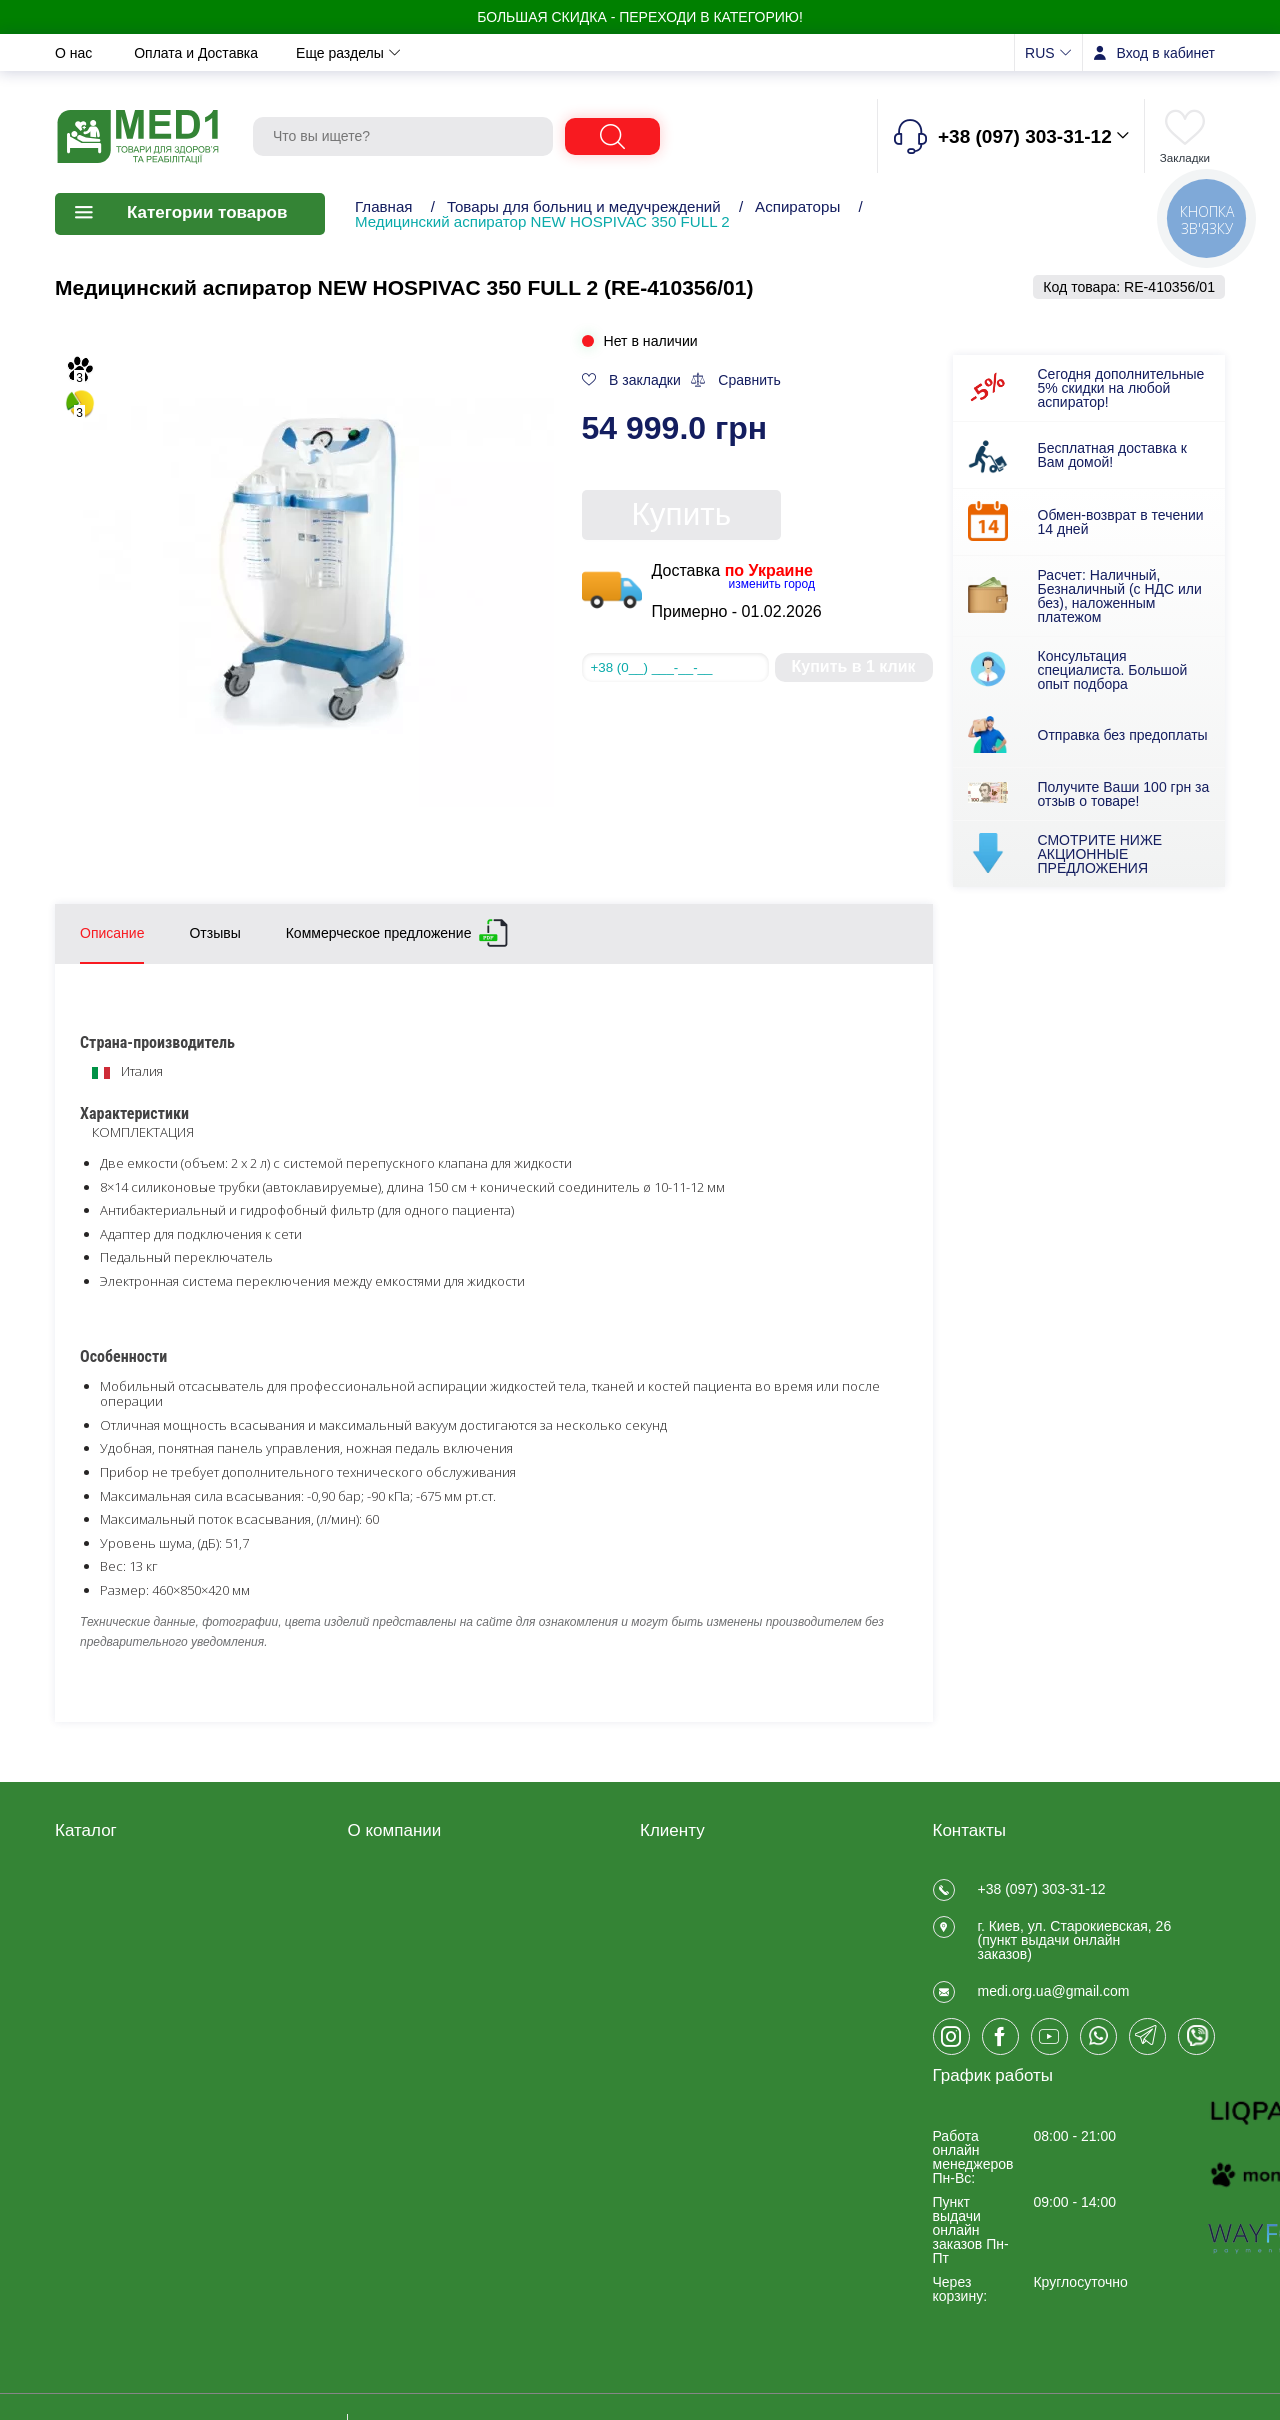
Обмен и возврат (357, 53)
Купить (682, 514)
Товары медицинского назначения (126, 1959)
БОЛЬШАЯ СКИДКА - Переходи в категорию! (640, 17)
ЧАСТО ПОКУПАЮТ (120, 2124)
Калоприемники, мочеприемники (108, 1999)
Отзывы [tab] (214, 933)
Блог (363, 2042)
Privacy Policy (391, 2016)
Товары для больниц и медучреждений (584, 206)
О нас (75, 53)
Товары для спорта (117, 2072)
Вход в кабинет (1166, 53)
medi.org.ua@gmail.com (1054, 2015)
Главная (384, 206)
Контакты (580, 53)
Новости (481, 53)
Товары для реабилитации (141, 1886)
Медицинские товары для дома (138, 1919)
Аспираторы (797, 206)
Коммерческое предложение (379, 929)
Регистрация (681, 1886)
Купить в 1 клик (853, 666)
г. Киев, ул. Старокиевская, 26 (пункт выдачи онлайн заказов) (1075, 1952)
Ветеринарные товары (128, 2098)
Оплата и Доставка (198, 53)
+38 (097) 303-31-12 (1042, 1889)
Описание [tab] (112, 933)
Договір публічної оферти (430, 1912)
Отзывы (675, 53)
